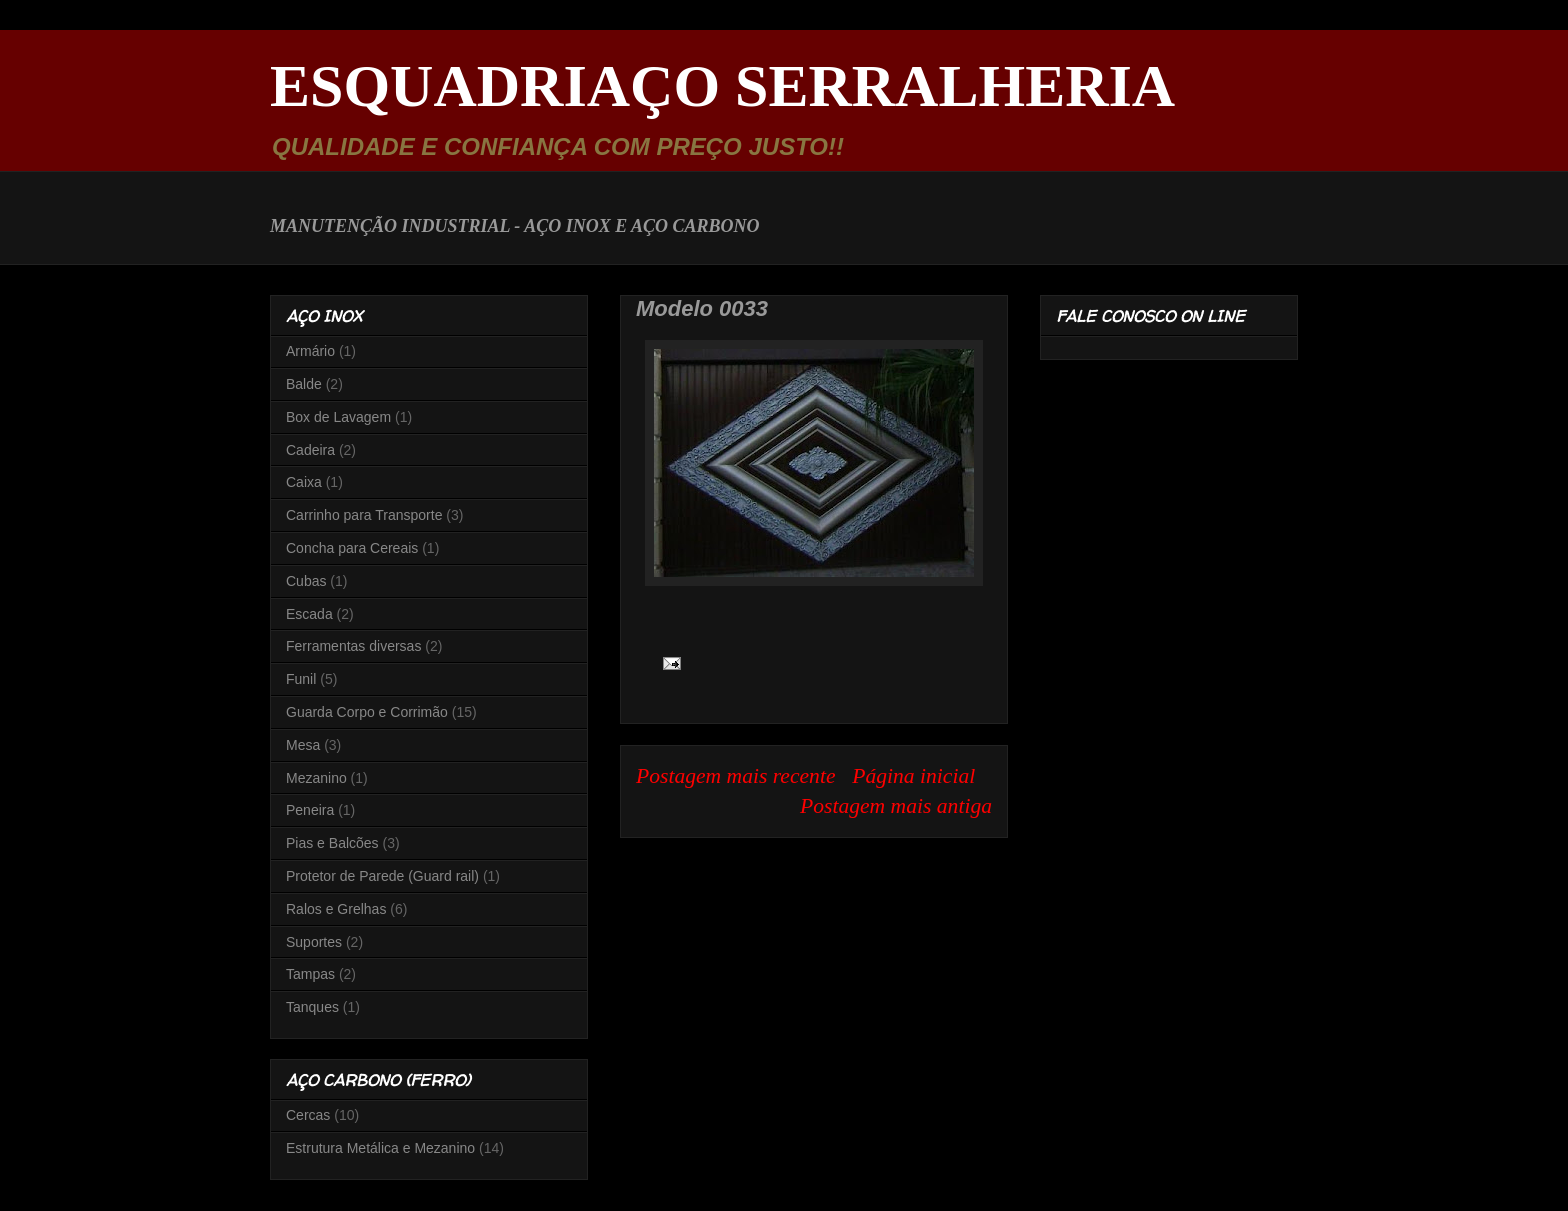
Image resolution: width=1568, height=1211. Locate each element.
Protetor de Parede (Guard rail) (382, 876)
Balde (304, 384)
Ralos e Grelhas (336, 909)
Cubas (306, 581)
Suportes (314, 942)
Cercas (308, 1115)
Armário (310, 351)
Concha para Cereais (352, 548)
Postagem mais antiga (896, 806)
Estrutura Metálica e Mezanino (380, 1148)
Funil (301, 679)
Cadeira (310, 450)
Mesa (303, 745)
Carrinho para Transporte (364, 515)
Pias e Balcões (332, 843)
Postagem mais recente (736, 776)
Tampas (310, 974)
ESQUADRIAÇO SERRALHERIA (722, 86)
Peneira (310, 810)
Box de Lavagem (338, 417)
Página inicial (913, 776)
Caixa (304, 482)
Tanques (312, 1007)
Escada (309, 614)
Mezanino (316, 778)
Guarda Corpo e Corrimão (367, 712)
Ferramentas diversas (353, 646)
